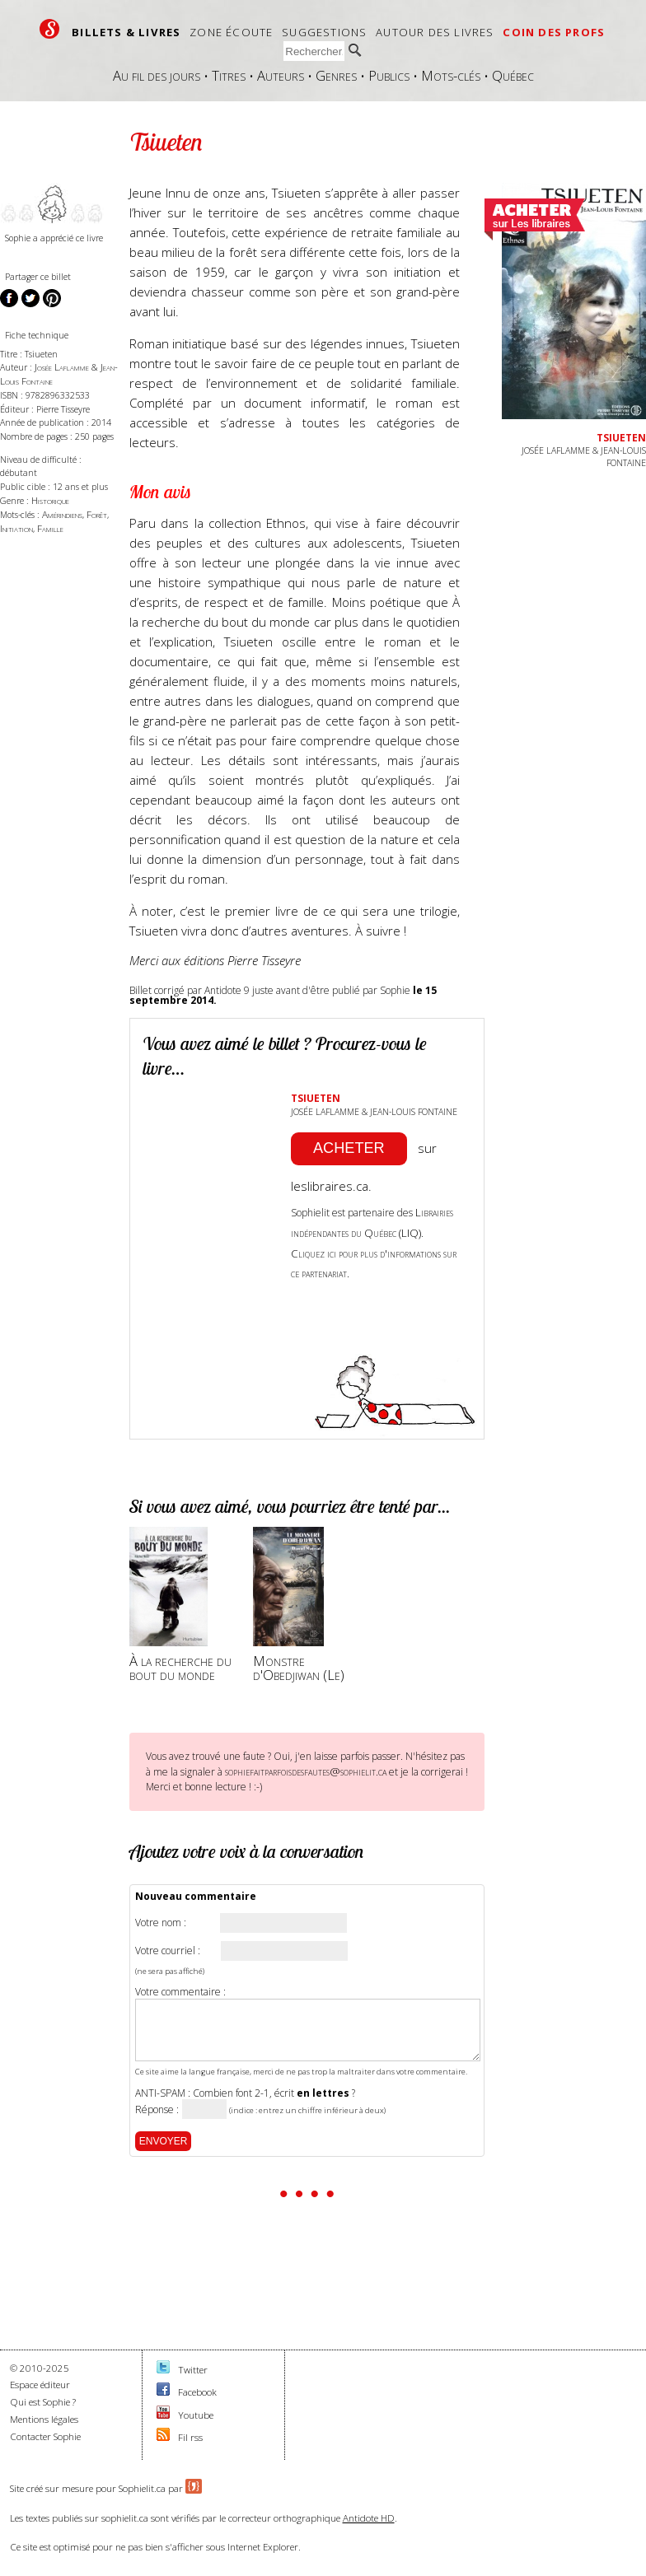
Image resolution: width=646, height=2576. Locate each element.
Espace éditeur (40, 2384)
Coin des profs (554, 32)
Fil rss (190, 2437)
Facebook (197, 2392)
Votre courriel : (167, 1951)
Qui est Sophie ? (43, 2402)
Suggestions (324, 32)
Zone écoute (231, 32)
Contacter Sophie (45, 2436)
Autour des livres (435, 32)
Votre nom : (160, 1923)
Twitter (193, 2370)
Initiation (16, 528)
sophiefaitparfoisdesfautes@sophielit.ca (305, 1771)
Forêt (97, 514)
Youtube (195, 2415)
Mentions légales (44, 2419)
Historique (50, 500)
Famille (50, 528)
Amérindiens (62, 514)
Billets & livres (126, 32)
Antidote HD (369, 2518)
